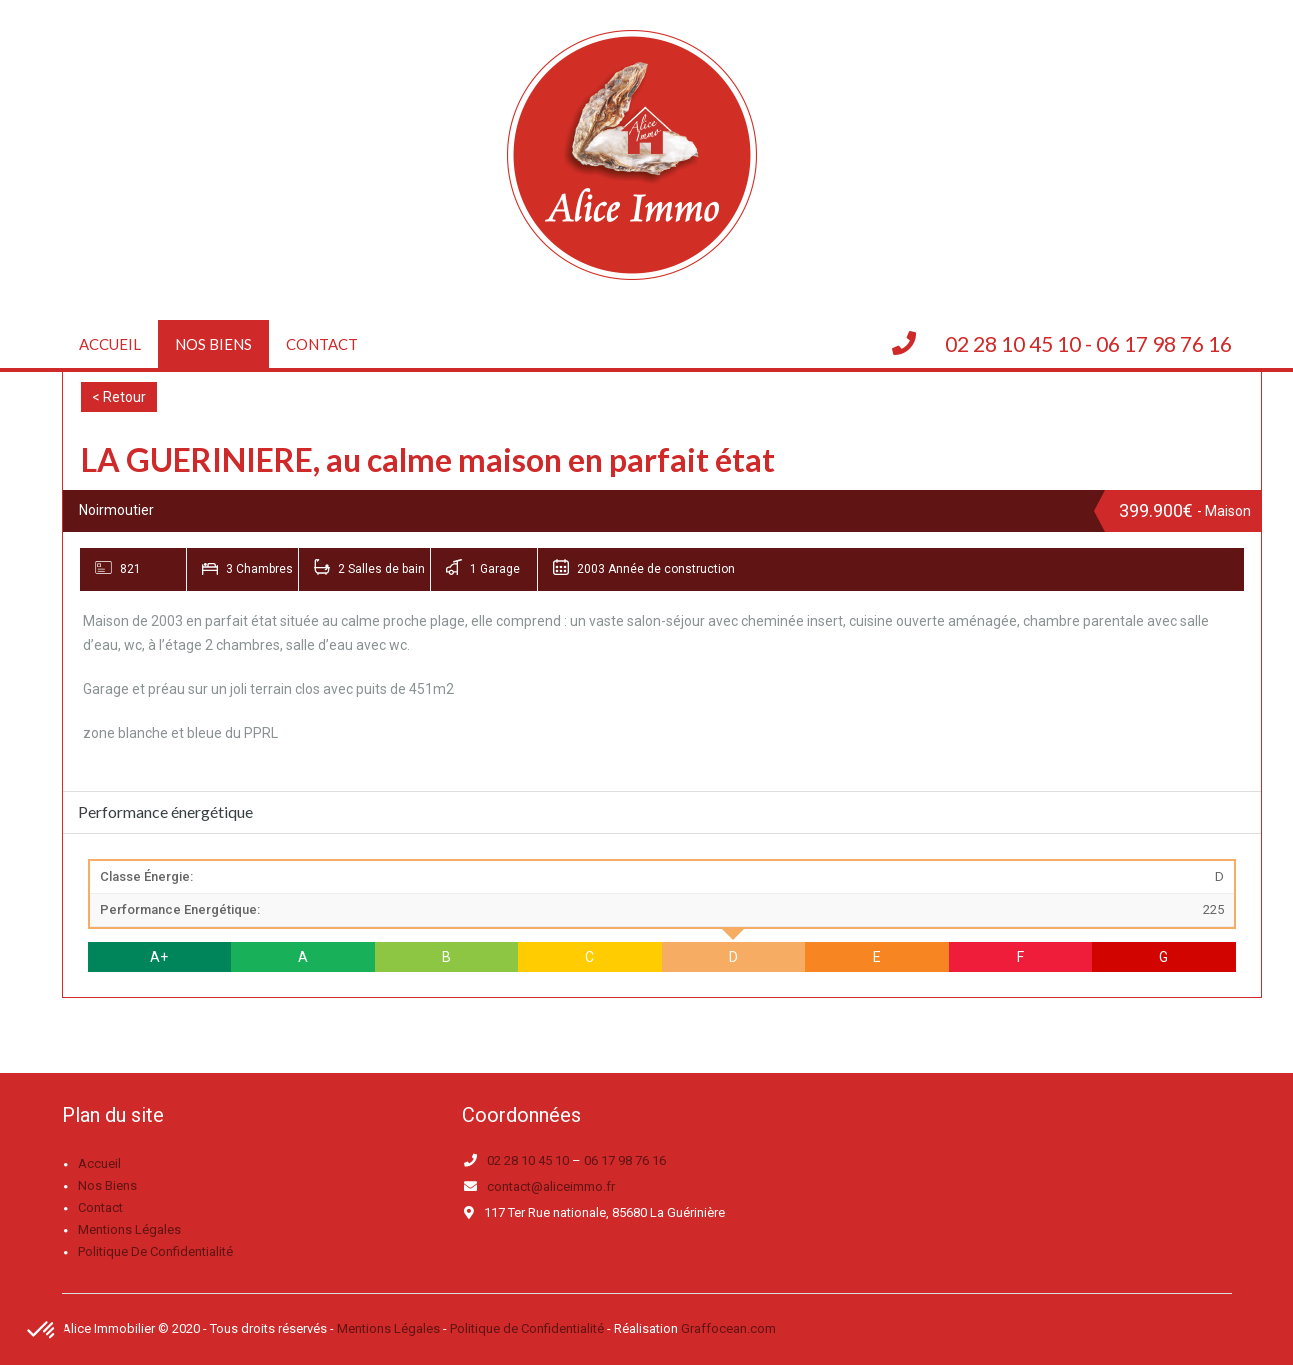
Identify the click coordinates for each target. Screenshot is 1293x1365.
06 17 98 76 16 (625, 1160)
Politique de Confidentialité (527, 1328)
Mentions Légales (388, 1328)
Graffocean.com (728, 1328)
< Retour (119, 397)
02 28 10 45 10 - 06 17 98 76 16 (1088, 343)
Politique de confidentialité (155, 1251)
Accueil (110, 344)
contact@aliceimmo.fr (551, 1186)
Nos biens (213, 344)
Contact (322, 344)
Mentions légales (129, 1229)
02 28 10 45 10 (528, 1160)
